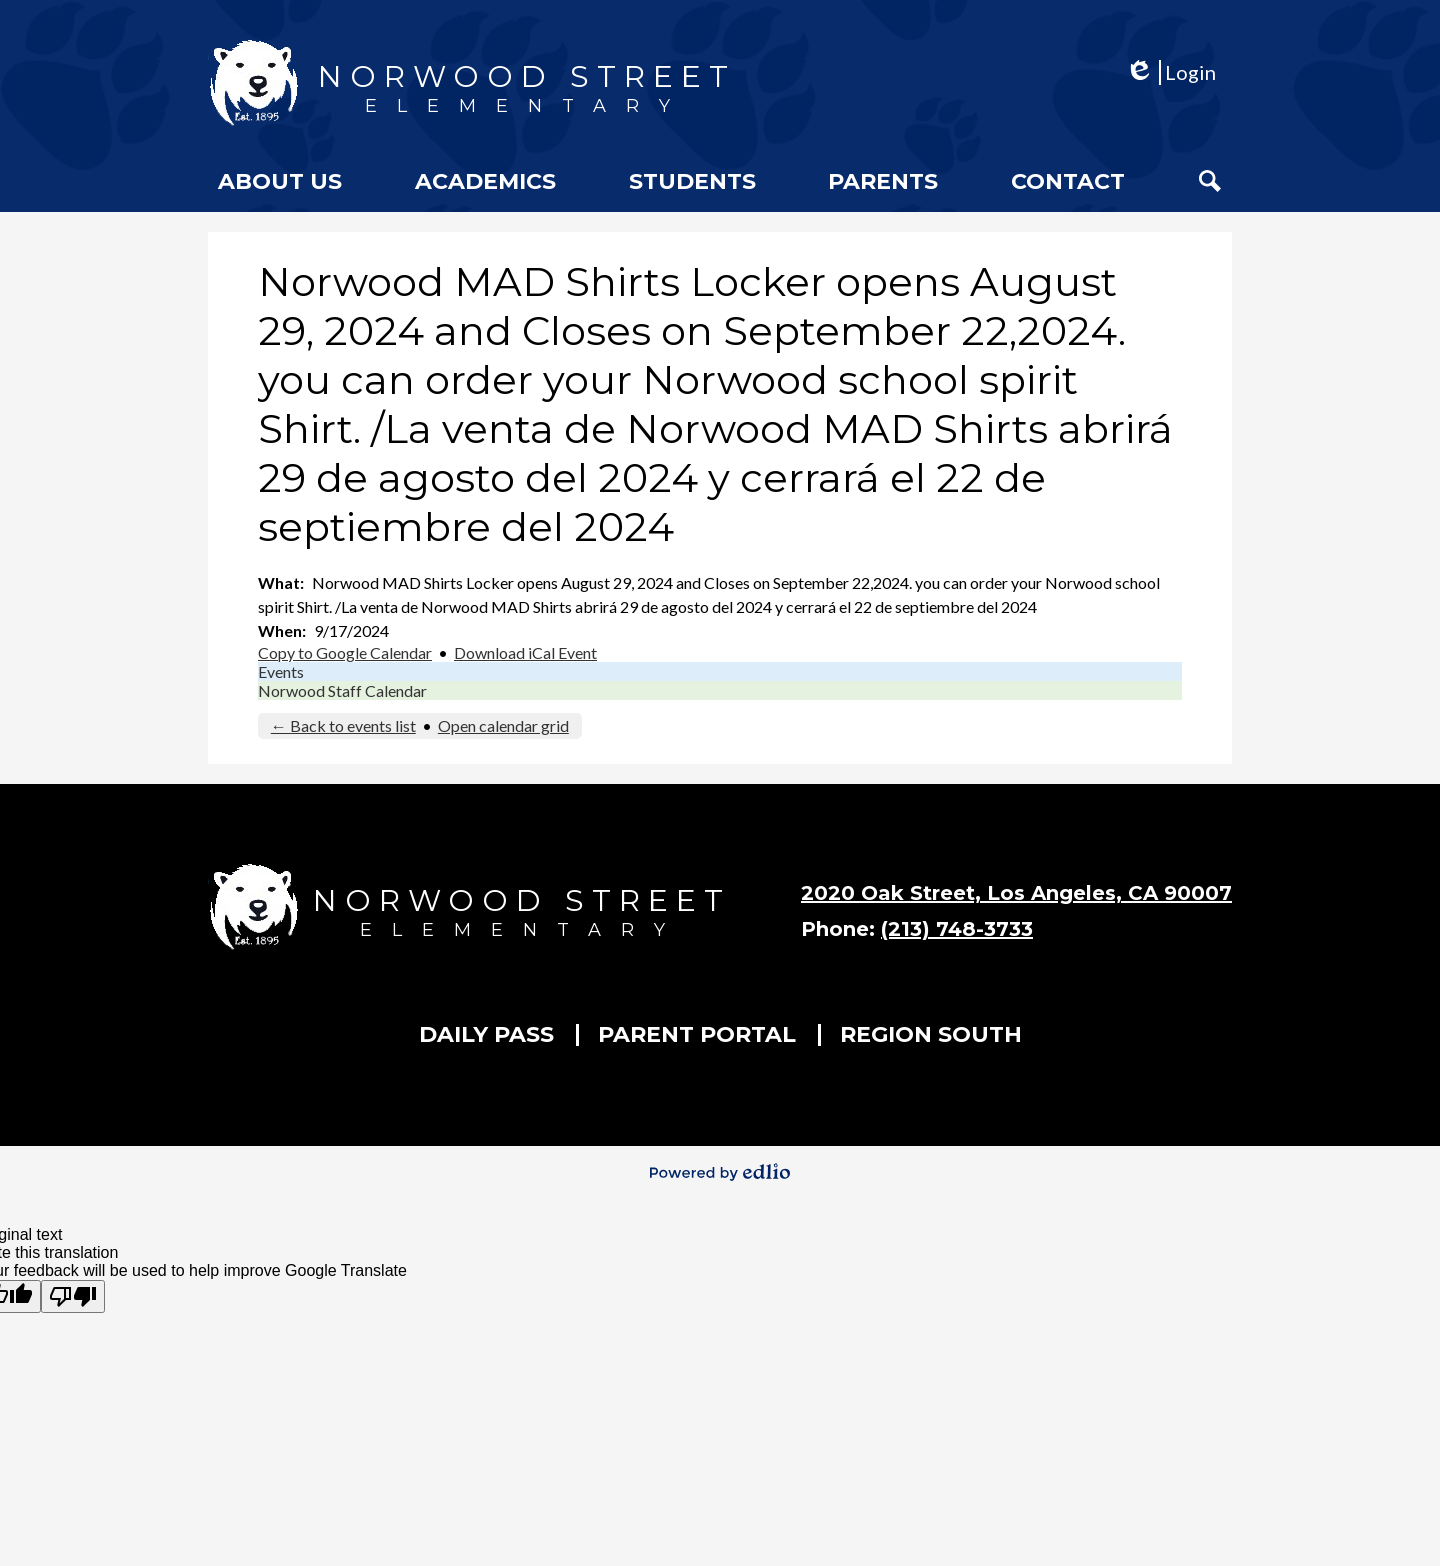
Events (281, 671)
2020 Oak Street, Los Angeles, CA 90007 (1016, 893)
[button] (280, 181)
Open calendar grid (503, 725)
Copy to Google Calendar (345, 652)
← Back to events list (343, 725)
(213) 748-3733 (957, 929)
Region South (931, 1034)
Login (1170, 72)
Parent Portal (697, 1034)
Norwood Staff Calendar (342, 690)
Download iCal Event (525, 652)
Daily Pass (486, 1034)
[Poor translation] (73, 1296)
